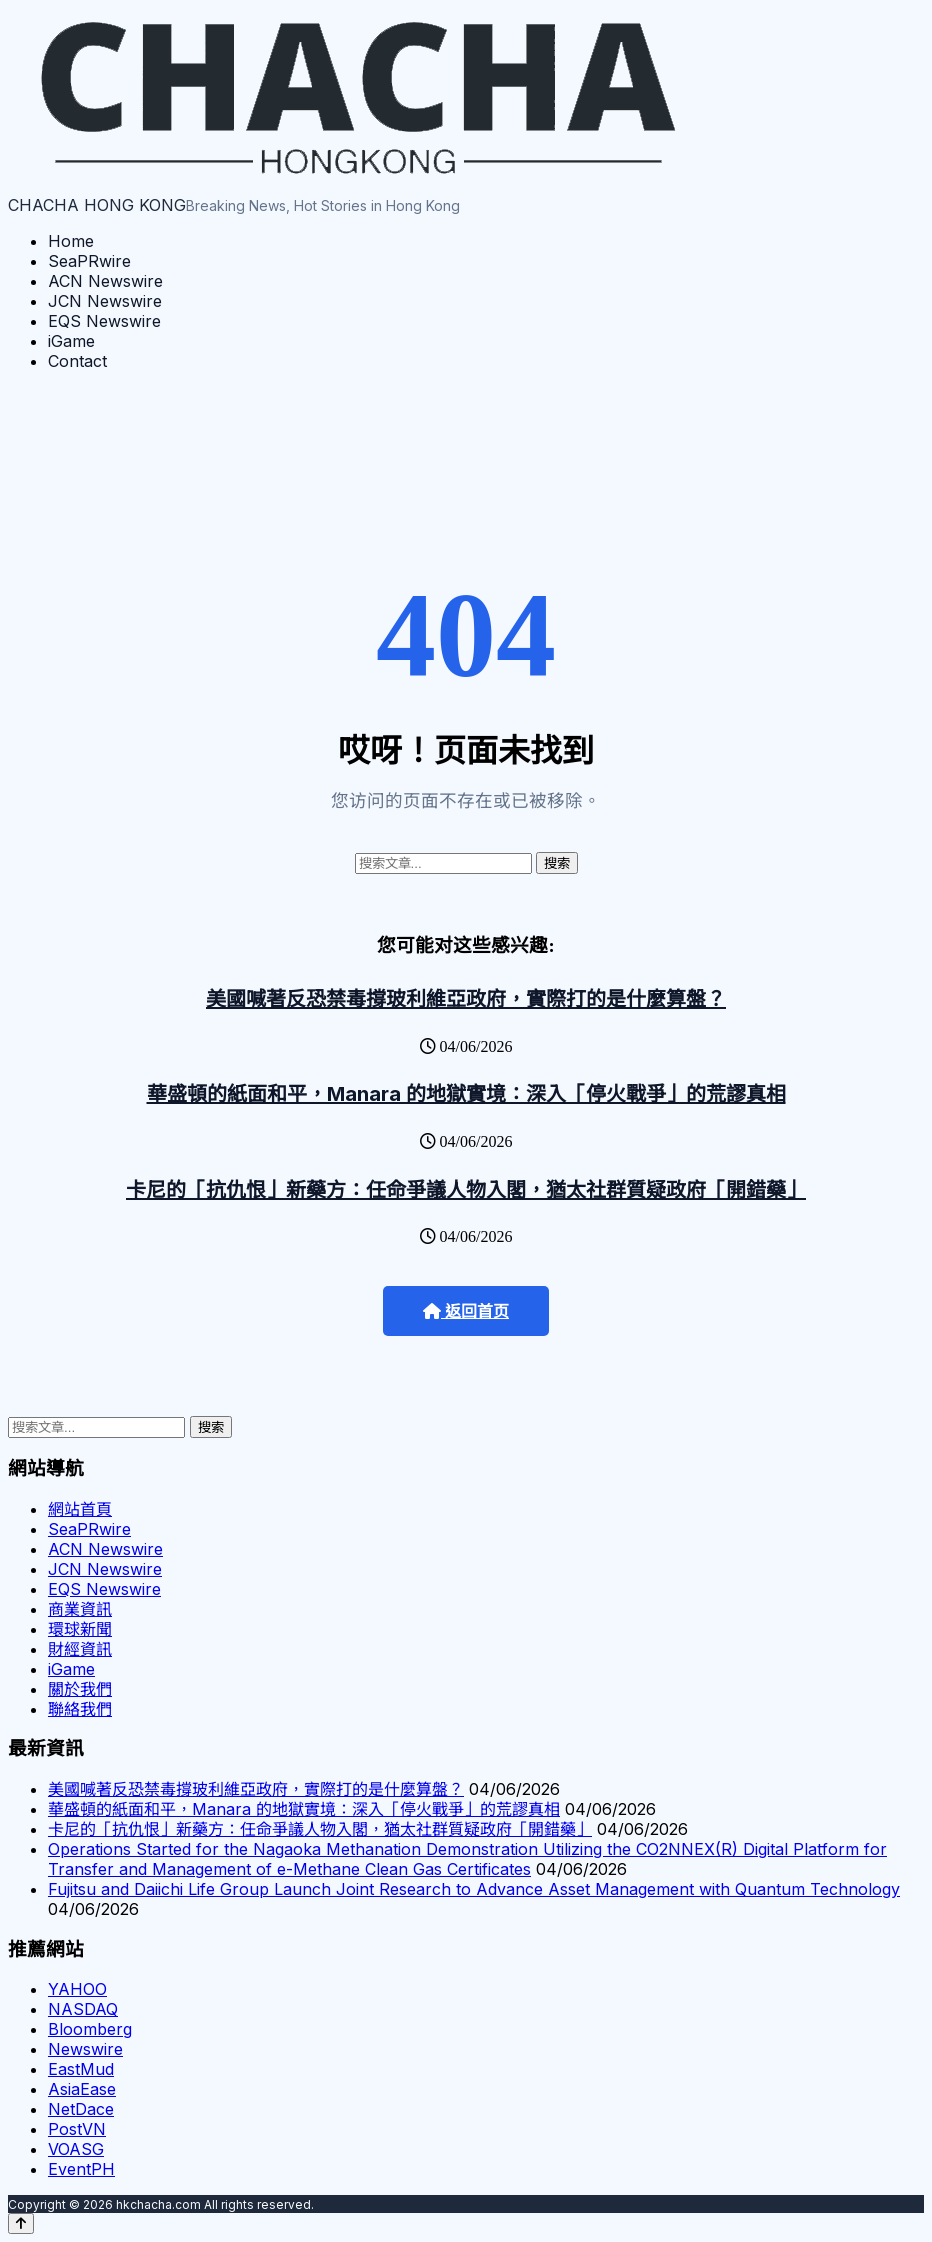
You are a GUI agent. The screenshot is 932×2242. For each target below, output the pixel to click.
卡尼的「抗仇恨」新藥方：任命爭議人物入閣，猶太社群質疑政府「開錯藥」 (466, 1190)
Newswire (85, 2049)
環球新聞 (80, 1629)
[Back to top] (21, 2223)
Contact (77, 361)
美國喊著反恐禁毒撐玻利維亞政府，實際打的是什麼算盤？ (466, 999)
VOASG (76, 2149)
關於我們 (80, 1689)
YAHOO (77, 1989)
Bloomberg (90, 2029)
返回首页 (466, 1311)
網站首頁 (80, 1509)
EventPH (81, 2169)
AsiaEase (82, 2089)
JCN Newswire (105, 301)
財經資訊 (80, 1649)
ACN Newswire (105, 281)
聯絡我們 (80, 1709)
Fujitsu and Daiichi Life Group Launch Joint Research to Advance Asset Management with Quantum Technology (474, 1889)
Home (71, 241)
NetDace (81, 2109)
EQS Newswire (104, 321)
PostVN (77, 2129)
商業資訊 (80, 1609)
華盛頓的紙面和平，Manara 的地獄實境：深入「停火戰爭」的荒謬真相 (466, 1094)
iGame (71, 341)
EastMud (81, 2069)
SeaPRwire (89, 261)
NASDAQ (83, 2009)
